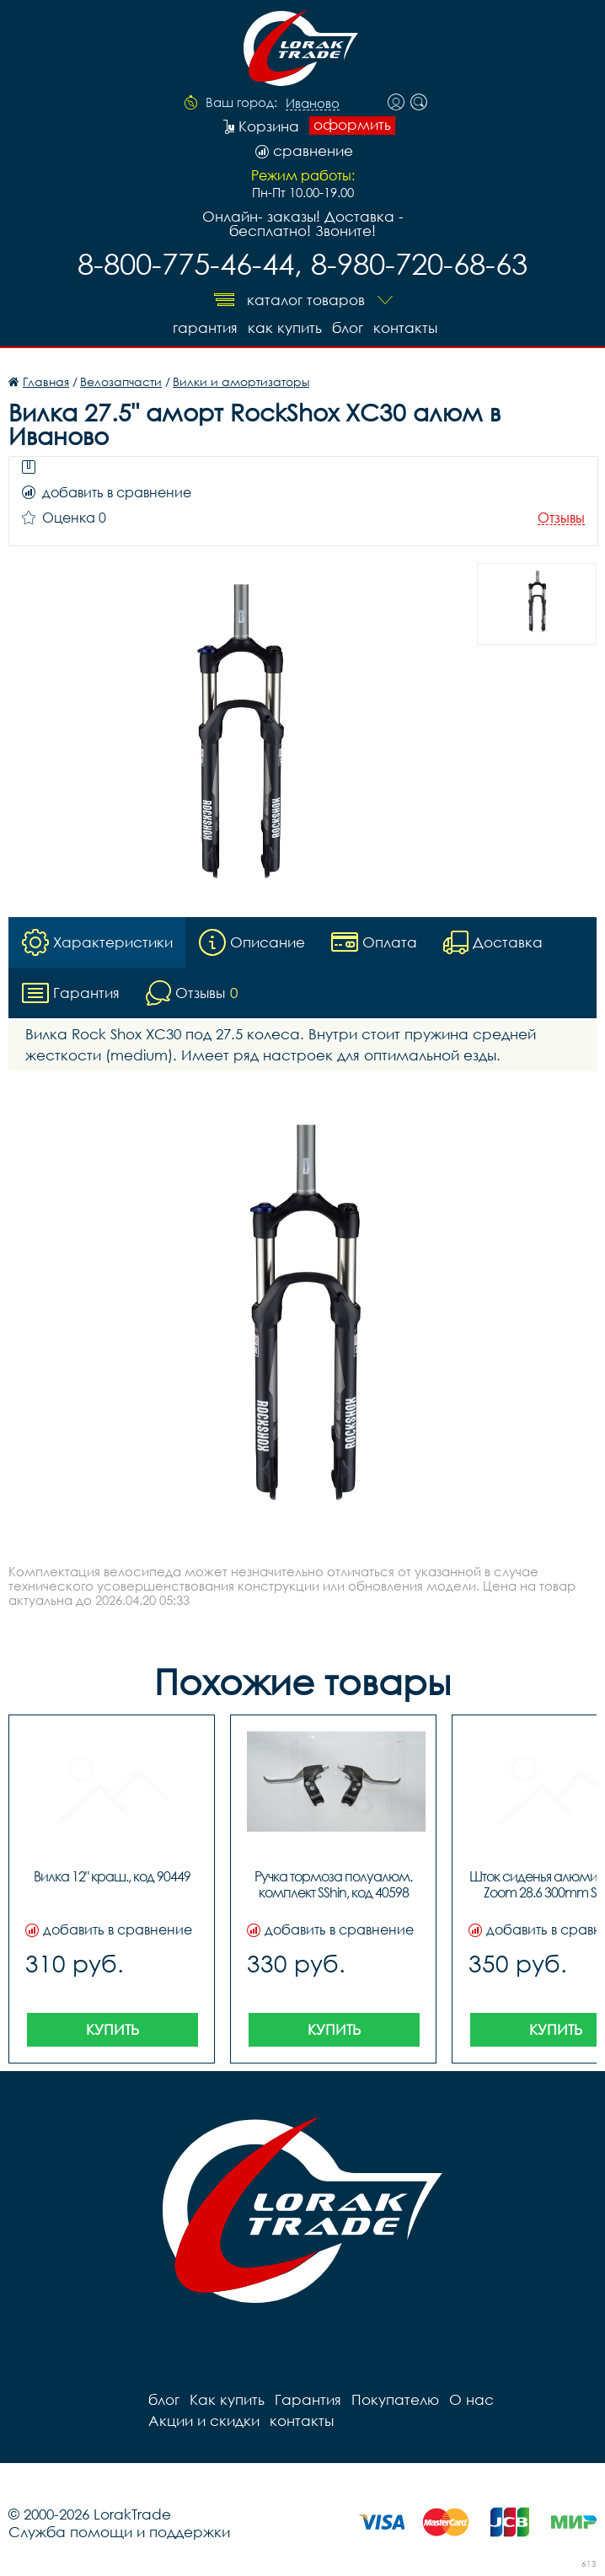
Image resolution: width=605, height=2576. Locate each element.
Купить (112, 2029)
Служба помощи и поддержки (119, 2532)
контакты (405, 327)
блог (347, 327)
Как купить (285, 327)
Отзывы (561, 518)
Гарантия (205, 327)
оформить (352, 124)
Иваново (313, 103)
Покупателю (395, 2399)
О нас (471, 2399)
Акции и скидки (204, 2420)
